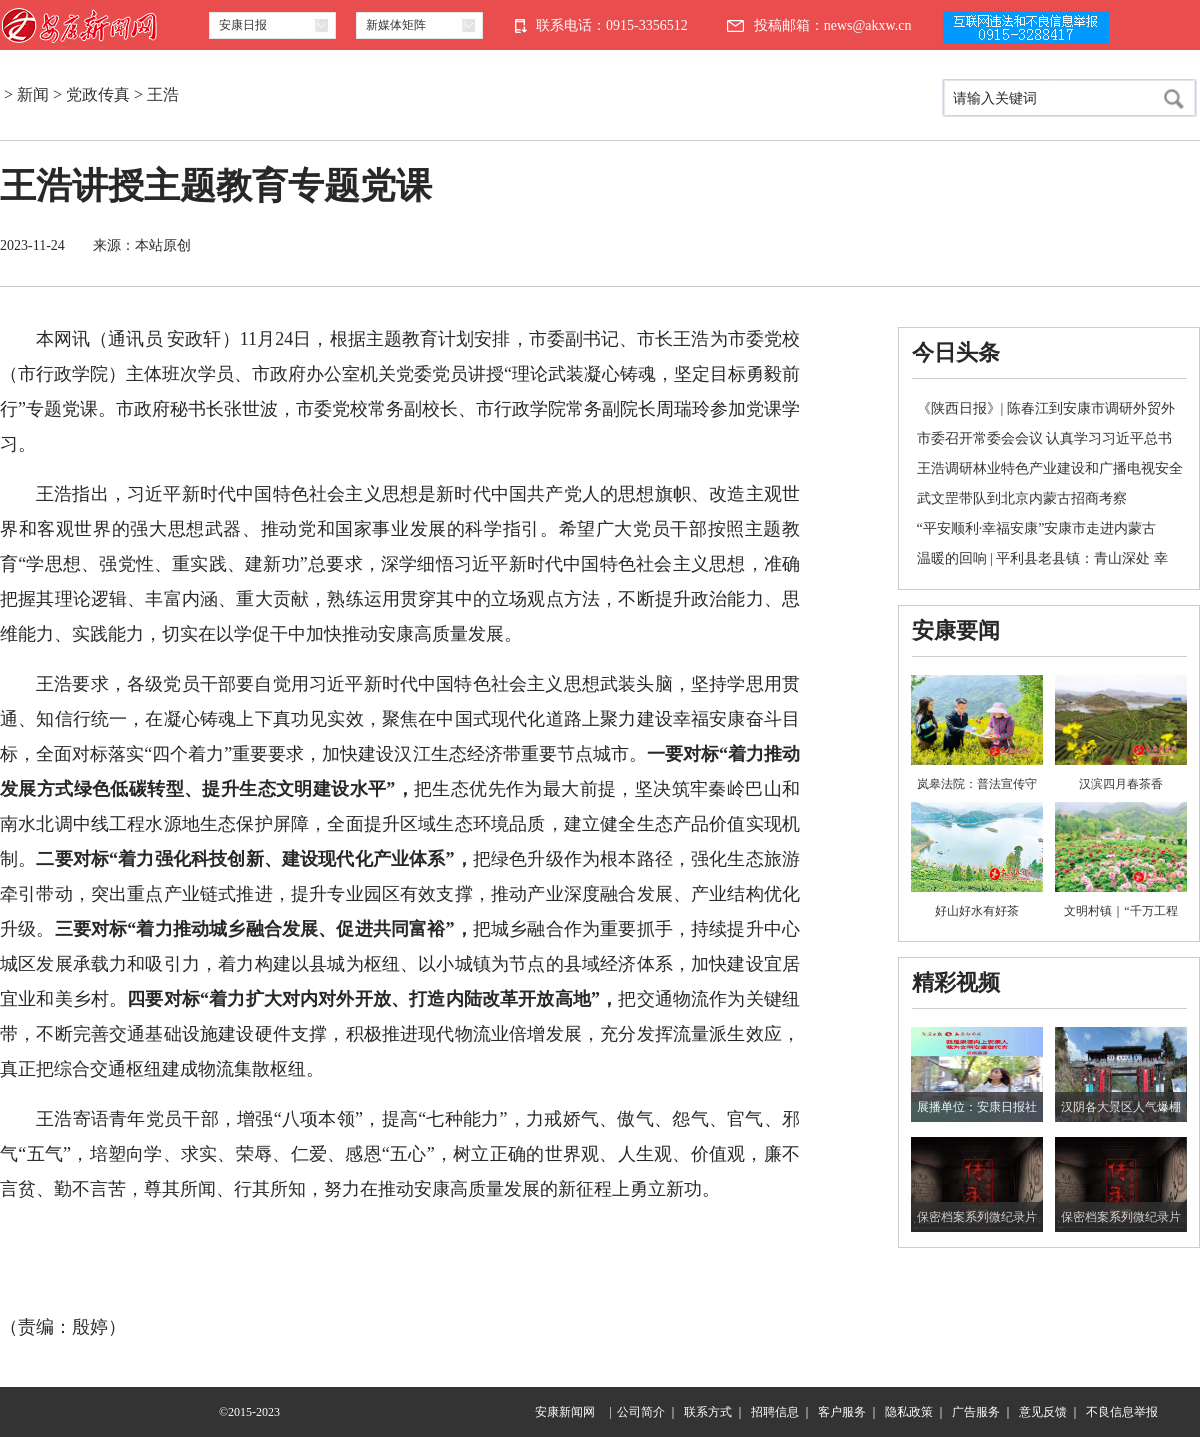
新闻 (33, 94)
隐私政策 (909, 1412)
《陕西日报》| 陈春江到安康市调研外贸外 (1046, 408)
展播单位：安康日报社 (977, 1107)
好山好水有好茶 (977, 911)
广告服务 (976, 1412)
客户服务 (842, 1412)
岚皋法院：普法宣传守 (977, 784)
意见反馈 (1043, 1412)
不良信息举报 (1122, 1412)
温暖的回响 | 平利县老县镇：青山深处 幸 (1042, 558)
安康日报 (243, 25)
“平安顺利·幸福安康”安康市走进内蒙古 (1037, 528)
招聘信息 (775, 1412)
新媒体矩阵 (396, 25)
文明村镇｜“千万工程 (1120, 911)
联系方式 (708, 1412)
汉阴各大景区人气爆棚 (1121, 1107)
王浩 (163, 94)
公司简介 (641, 1412)
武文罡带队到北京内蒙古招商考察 (1022, 498)
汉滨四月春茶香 (1121, 784)
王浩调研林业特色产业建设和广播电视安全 (1050, 468)
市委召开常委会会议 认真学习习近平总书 (1045, 438)
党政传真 (98, 94)
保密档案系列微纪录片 (977, 1217)
